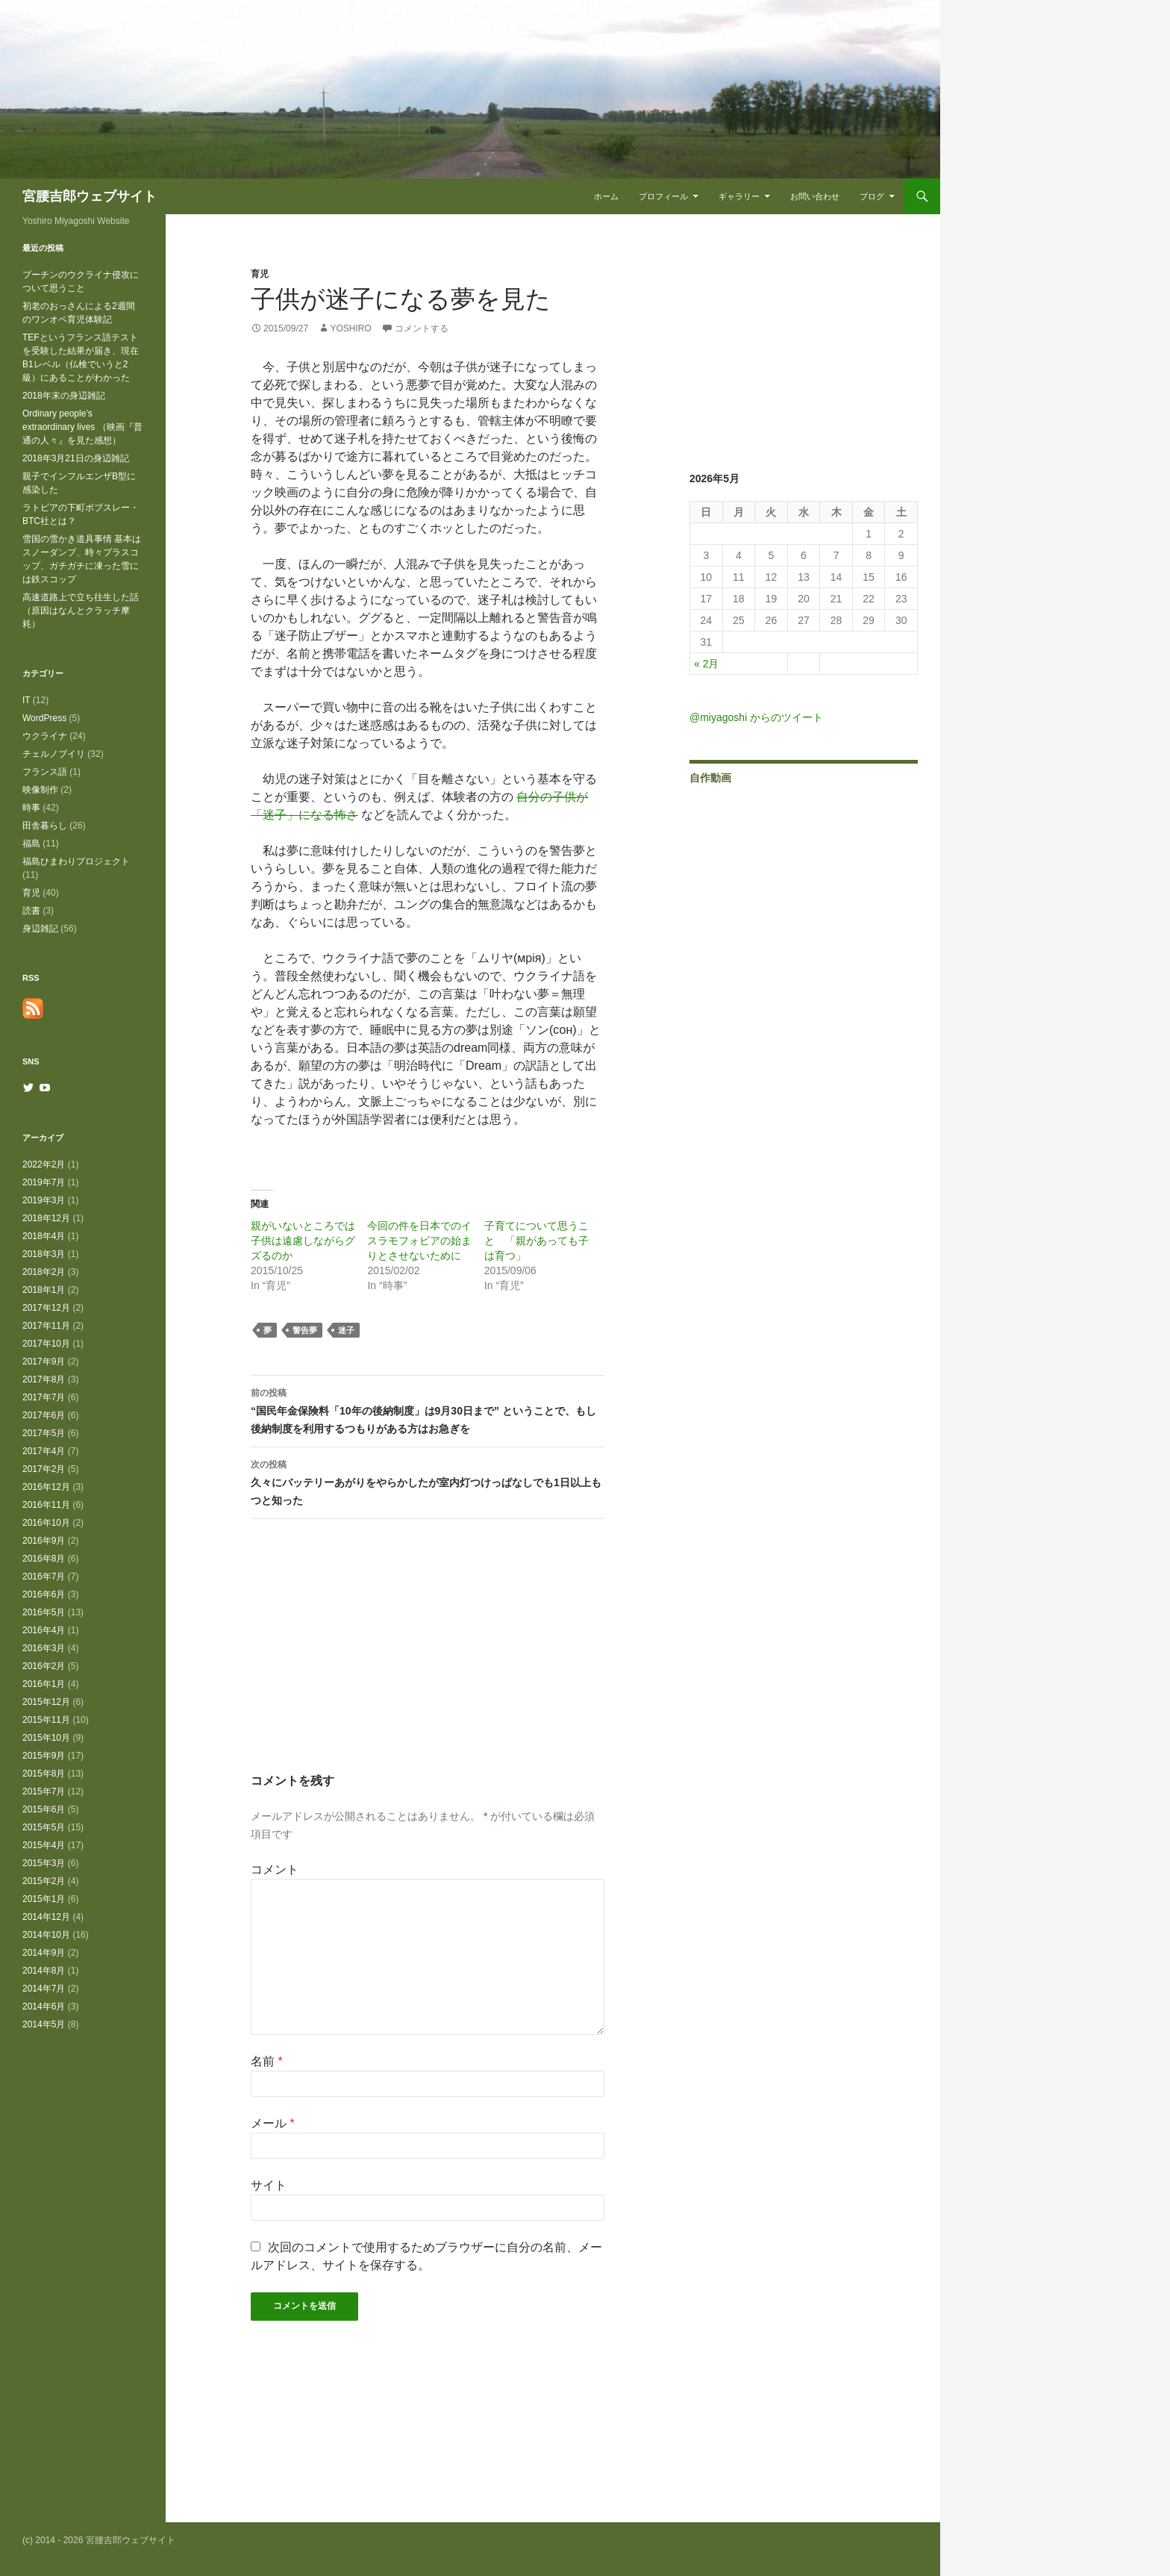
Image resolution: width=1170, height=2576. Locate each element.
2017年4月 (43, 1451)
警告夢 (304, 1330)
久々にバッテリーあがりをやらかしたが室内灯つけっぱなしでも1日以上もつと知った (427, 1481)
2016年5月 (43, 1612)
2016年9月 (43, 1540)
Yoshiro (350, 328)
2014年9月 (43, 1952)
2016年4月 (43, 1630)
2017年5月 (43, 1433)
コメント (274, 1869)
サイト (269, 2185)
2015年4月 (43, 1845)
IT (26, 700)
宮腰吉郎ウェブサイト (89, 196)
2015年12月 (46, 1702)
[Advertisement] (427, 1659)
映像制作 (40, 790)
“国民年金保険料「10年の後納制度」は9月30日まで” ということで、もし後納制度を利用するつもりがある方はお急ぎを (427, 1409)
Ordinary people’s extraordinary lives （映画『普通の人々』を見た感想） (82, 427)
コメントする (421, 328)
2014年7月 (43, 1988)
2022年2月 (43, 1164)
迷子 (346, 1330)
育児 (260, 274)
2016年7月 (43, 1576)
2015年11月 (46, 1720)
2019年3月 (43, 1200)
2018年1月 (43, 1290)
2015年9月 (43, 1755)
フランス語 (44, 772)
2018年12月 (46, 1218)
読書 (31, 910)
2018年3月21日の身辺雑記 (75, 458)
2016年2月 (43, 1666)
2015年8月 (43, 1773)
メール (273, 2123)
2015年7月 (43, 1791)
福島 (31, 843)
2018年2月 (43, 1272)
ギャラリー (739, 196)
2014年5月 (43, 2024)
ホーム (606, 196)
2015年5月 (43, 1827)
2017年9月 (43, 1361)
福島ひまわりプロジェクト (76, 861)
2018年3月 (43, 1254)
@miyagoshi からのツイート (756, 717)
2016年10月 (46, 1523)
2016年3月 (43, 1648)
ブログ (872, 196)
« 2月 (706, 664)
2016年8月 (43, 1558)
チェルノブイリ (53, 754)
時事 (31, 807)
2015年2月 (43, 1881)
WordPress (44, 718)
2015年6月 (43, 1809)
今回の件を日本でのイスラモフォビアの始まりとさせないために (419, 1241)
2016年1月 (43, 1684)
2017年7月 (43, 1397)
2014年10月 (46, 1935)
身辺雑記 (40, 928)
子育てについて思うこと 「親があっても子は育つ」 (536, 1241)
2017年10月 (46, 1343)
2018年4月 (43, 1236)
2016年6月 (43, 1594)
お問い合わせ (814, 196)
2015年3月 (43, 1863)
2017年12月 (46, 1308)
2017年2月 (43, 1469)
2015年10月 (46, 1738)
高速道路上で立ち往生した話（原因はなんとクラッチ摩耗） (80, 610)
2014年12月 (46, 1917)
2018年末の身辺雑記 (63, 395)
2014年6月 (43, 2006)
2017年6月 (43, 1415)
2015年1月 (43, 1899)
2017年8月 (43, 1379)
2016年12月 (46, 1487)
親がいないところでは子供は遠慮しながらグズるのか (303, 1241)
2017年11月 (46, 1325)
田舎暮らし (44, 825)
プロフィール (663, 196)
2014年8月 (43, 1970)
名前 (267, 2061)
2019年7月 (43, 1182)
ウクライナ (44, 736)
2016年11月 (46, 1505)
